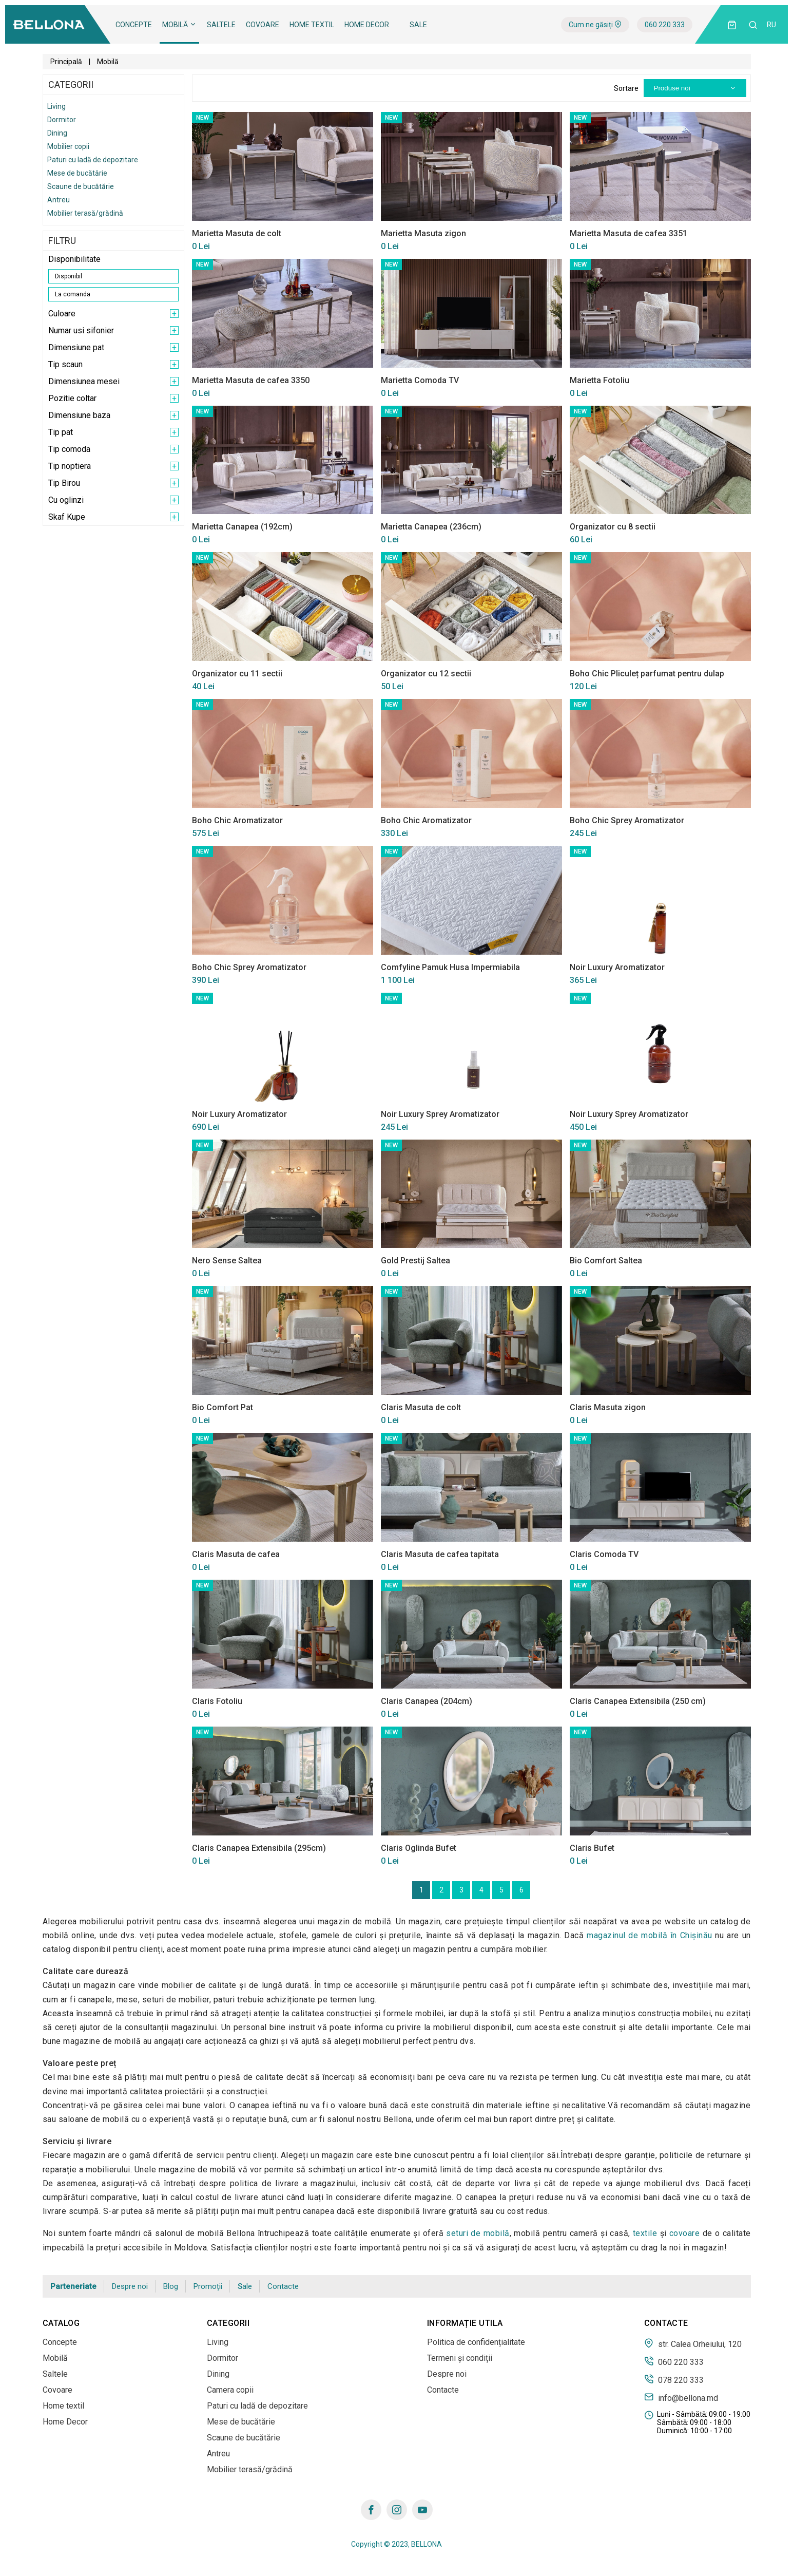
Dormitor (61, 120)
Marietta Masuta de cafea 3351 (628, 233)
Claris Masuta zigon (608, 1407)
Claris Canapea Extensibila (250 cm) (638, 1701)
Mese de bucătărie (77, 173)
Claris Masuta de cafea (236, 1554)
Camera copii (230, 2390)
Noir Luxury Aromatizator (617, 967)
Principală (66, 62)
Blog (170, 2286)
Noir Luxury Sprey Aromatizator (440, 1114)
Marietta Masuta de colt (236, 233)
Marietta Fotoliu (599, 380)
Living (56, 106)
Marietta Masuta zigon (423, 233)
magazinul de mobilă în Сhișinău (649, 1935)
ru (771, 24)
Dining (57, 133)
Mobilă (179, 25)
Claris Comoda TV (604, 1554)
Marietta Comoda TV (420, 380)
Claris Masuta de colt (421, 1407)
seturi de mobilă (477, 2233)
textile (645, 2233)
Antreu (58, 200)
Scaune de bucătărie (80, 186)
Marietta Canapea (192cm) (242, 527)
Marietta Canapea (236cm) (431, 527)
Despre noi (130, 2286)
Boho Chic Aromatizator (237, 820)
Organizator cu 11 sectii (237, 673)
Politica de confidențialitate (476, 2342)
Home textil (311, 25)
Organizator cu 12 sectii (426, 673)
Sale (418, 25)
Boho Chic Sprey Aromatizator (627, 820)
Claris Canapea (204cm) (426, 1701)
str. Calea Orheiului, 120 (693, 2343)
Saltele (221, 25)
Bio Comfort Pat (222, 1407)
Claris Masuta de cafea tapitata (440, 1554)
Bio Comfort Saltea (606, 1260)
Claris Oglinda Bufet (418, 1848)
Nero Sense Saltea (227, 1260)
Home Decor (366, 25)
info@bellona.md (681, 2397)
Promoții (208, 2286)
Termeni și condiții (459, 2358)
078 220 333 (674, 2379)
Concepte (133, 25)
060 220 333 (665, 25)
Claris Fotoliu (217, 1701)
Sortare (626, 88)
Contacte (283, 2286)
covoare (684, 2233)
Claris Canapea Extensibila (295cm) (259, 1848)
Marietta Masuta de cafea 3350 (251, 380)
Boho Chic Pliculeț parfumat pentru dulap (647, 673)
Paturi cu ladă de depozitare (92, 160)
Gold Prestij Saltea (415, 1260)
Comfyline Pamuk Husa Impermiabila (450, 967)
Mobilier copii (68, 146)
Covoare (262, 25)
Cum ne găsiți (595, 25)
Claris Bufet (592, 1848)
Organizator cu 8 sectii (612, 527)
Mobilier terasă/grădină (85, 213)
